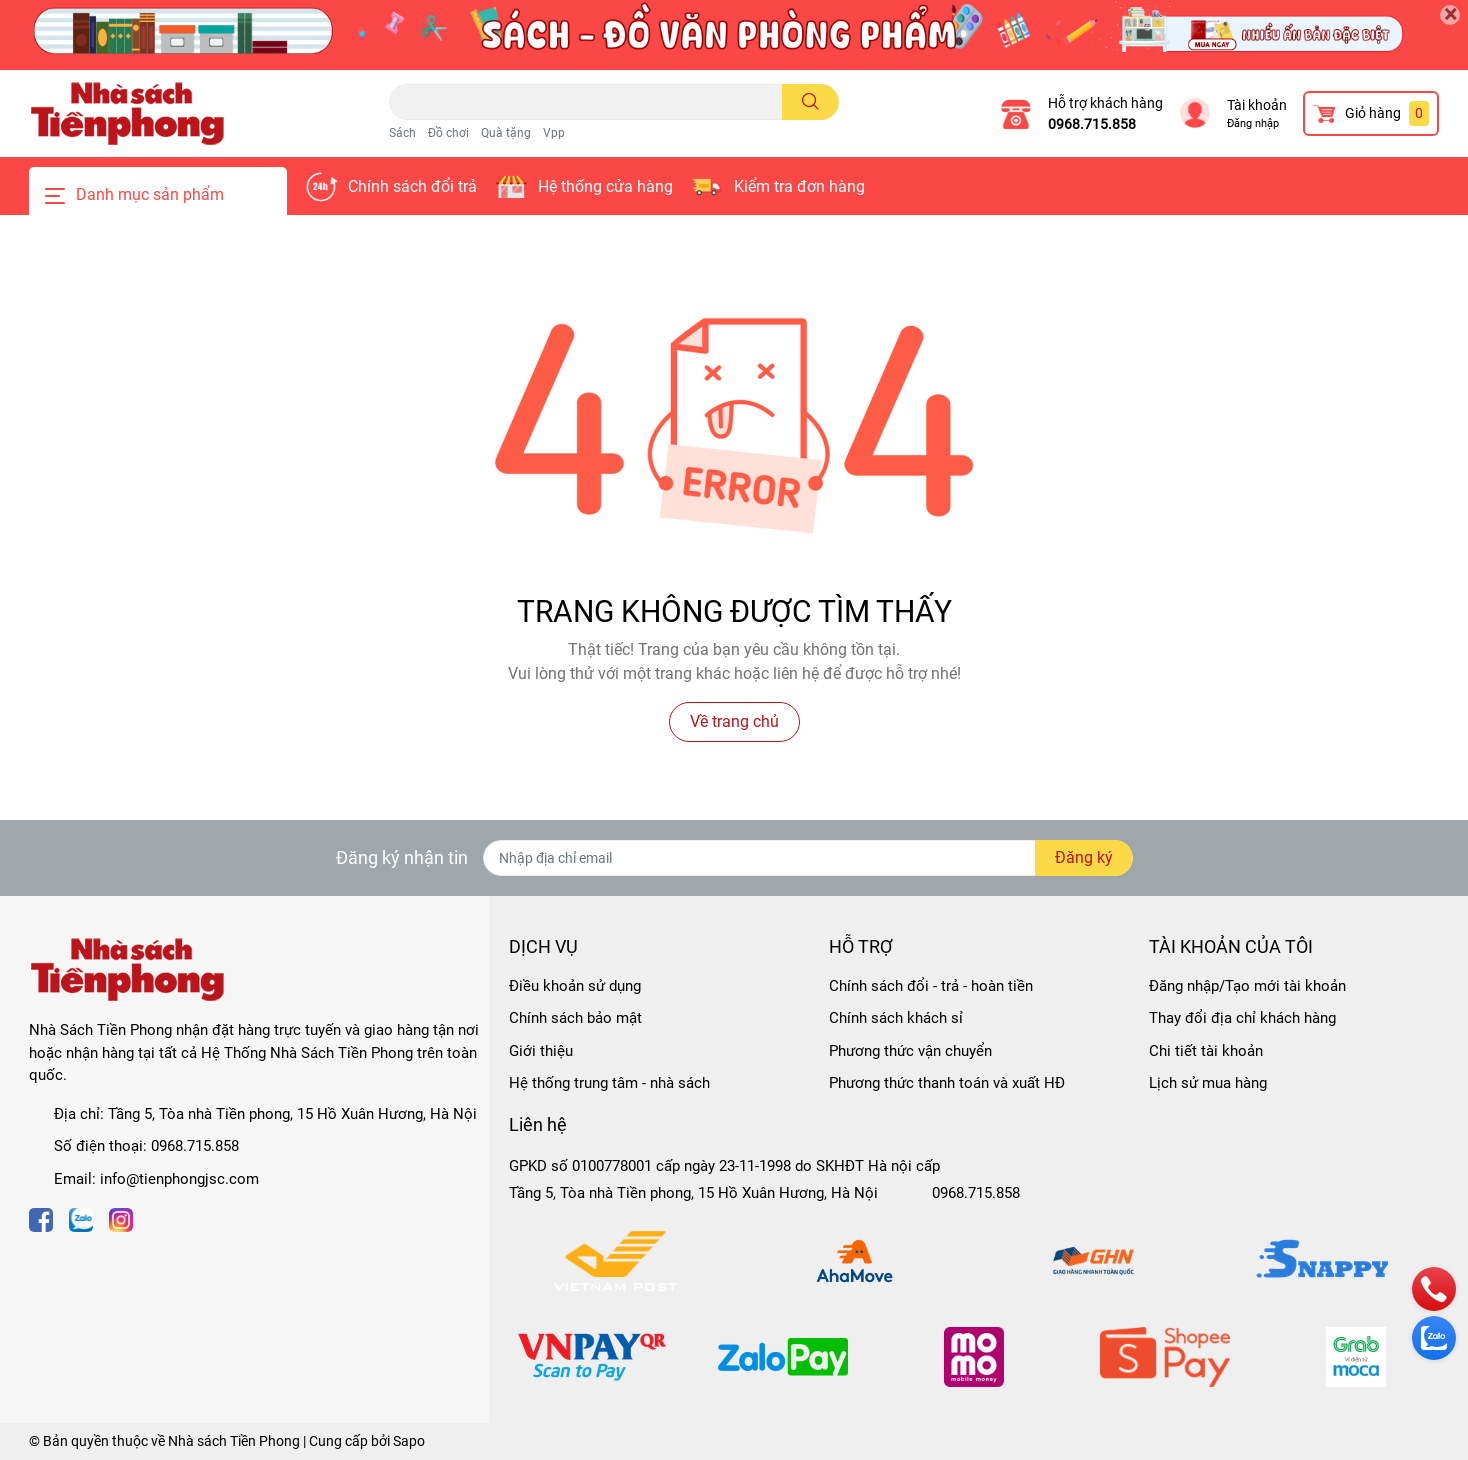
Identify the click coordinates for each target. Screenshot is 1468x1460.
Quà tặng (506, 133)
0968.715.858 (1092, 124)
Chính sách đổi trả (412, 186)
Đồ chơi (448, 133)
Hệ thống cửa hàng (605, 186)
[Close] (1450, 15)
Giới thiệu (541, 1051)
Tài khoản (1257, 105)
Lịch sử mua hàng (1208, 1083)
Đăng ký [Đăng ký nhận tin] (1084, 857)
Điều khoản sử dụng (575, 986)
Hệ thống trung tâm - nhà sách (609, 1083)
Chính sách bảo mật (575, 1018)
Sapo (409, 1441)
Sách (402, 133)
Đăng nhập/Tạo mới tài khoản (1247, 986)
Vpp (554, 133)
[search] (810, 102)
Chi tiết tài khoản (1206, 1051)
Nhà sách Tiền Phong (234, 1441)
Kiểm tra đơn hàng (799, 186)
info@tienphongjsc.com (179, 1179)
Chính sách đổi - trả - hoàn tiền (931, 986)
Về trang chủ (734, 721)
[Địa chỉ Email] (808, 858)
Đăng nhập (1253, 123)
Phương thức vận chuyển (910, 1051)
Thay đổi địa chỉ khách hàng (1242, 1018)
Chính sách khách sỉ (896, 1018)
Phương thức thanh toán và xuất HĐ (947, 1083)
